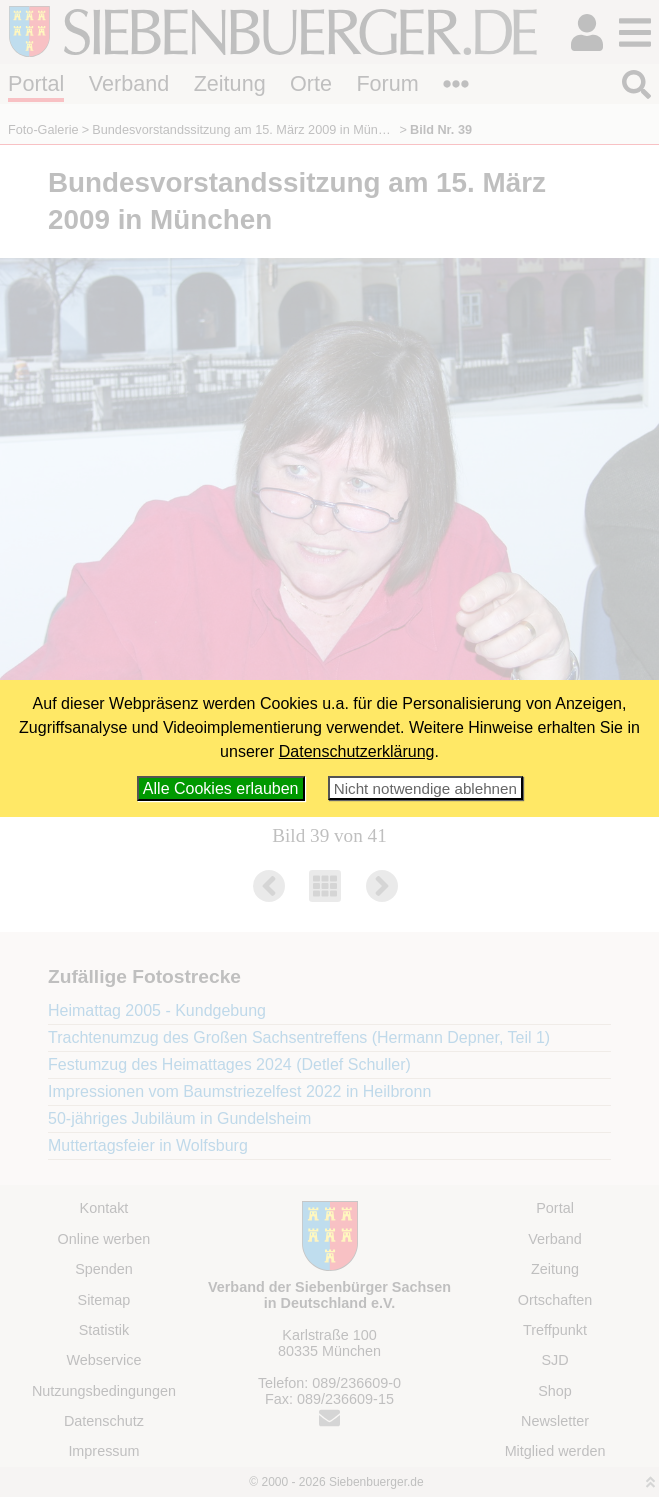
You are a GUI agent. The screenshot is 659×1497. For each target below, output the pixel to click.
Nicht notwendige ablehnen (425, 788)
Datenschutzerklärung (357, 751)
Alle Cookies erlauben (221, 788)
